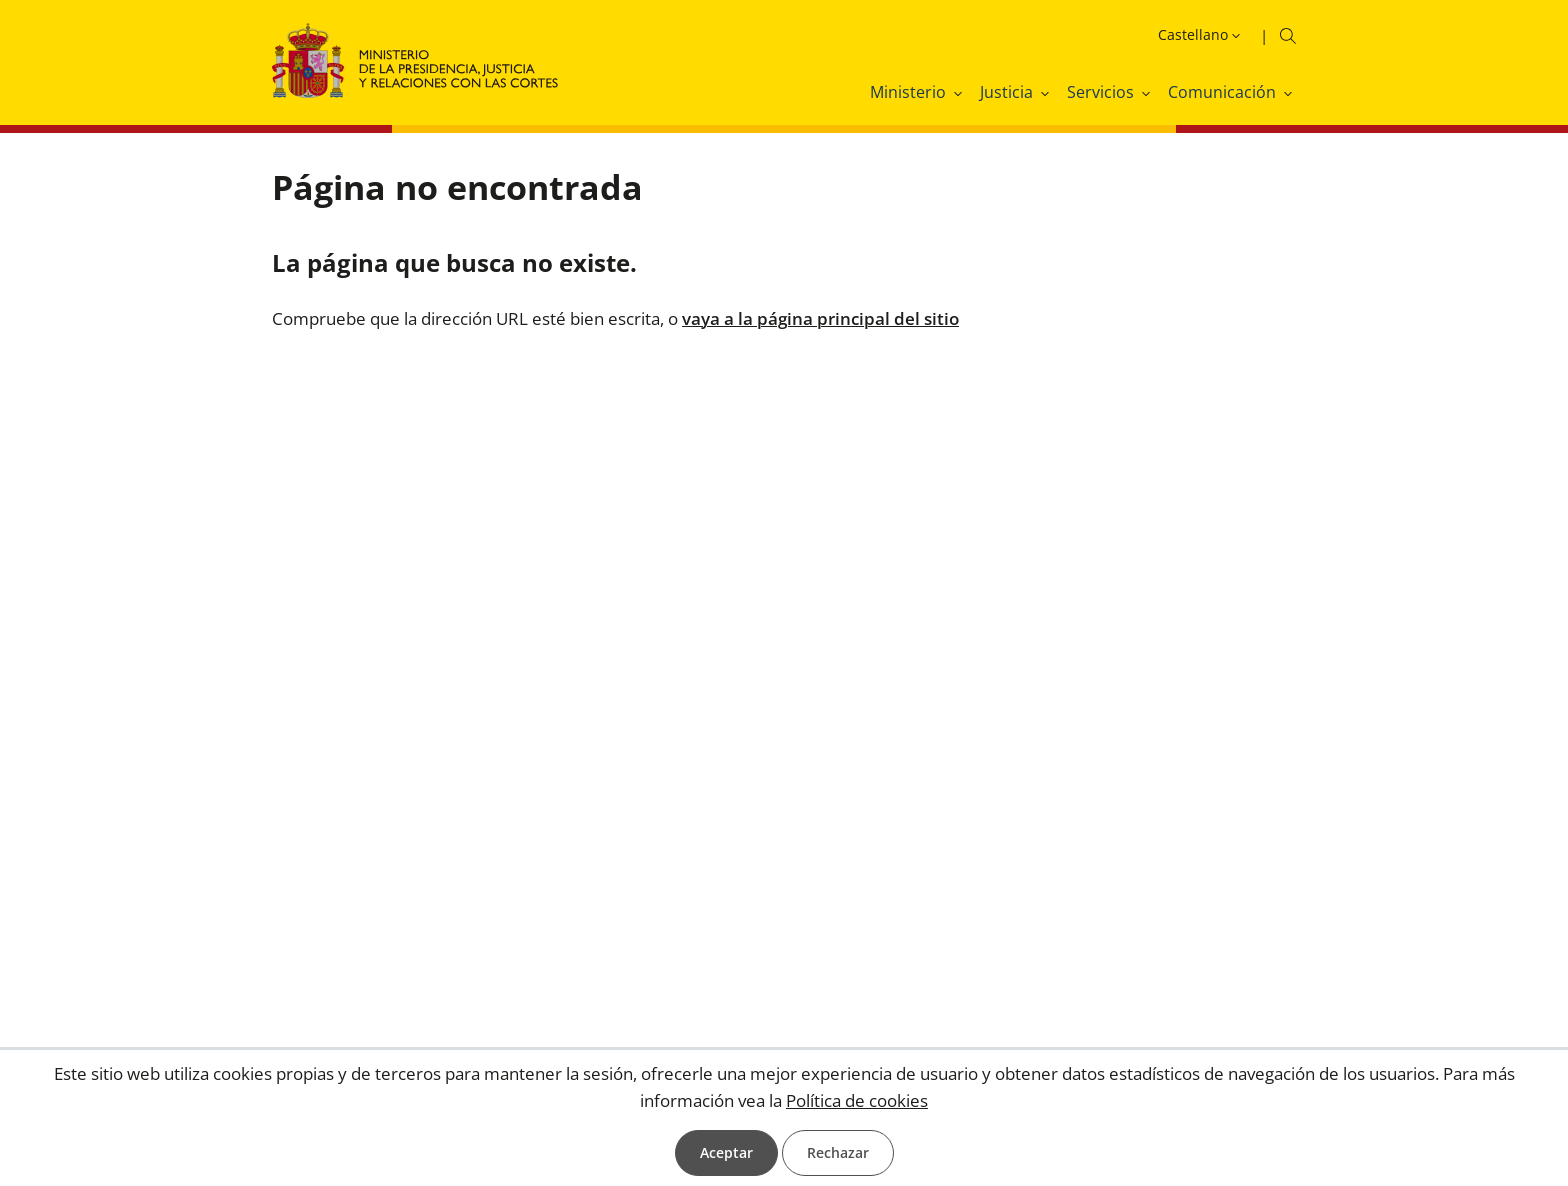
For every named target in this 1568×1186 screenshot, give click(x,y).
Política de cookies (857, 1100)
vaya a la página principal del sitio (820, 318)
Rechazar (838, 1152)
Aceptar (726, 1152)
